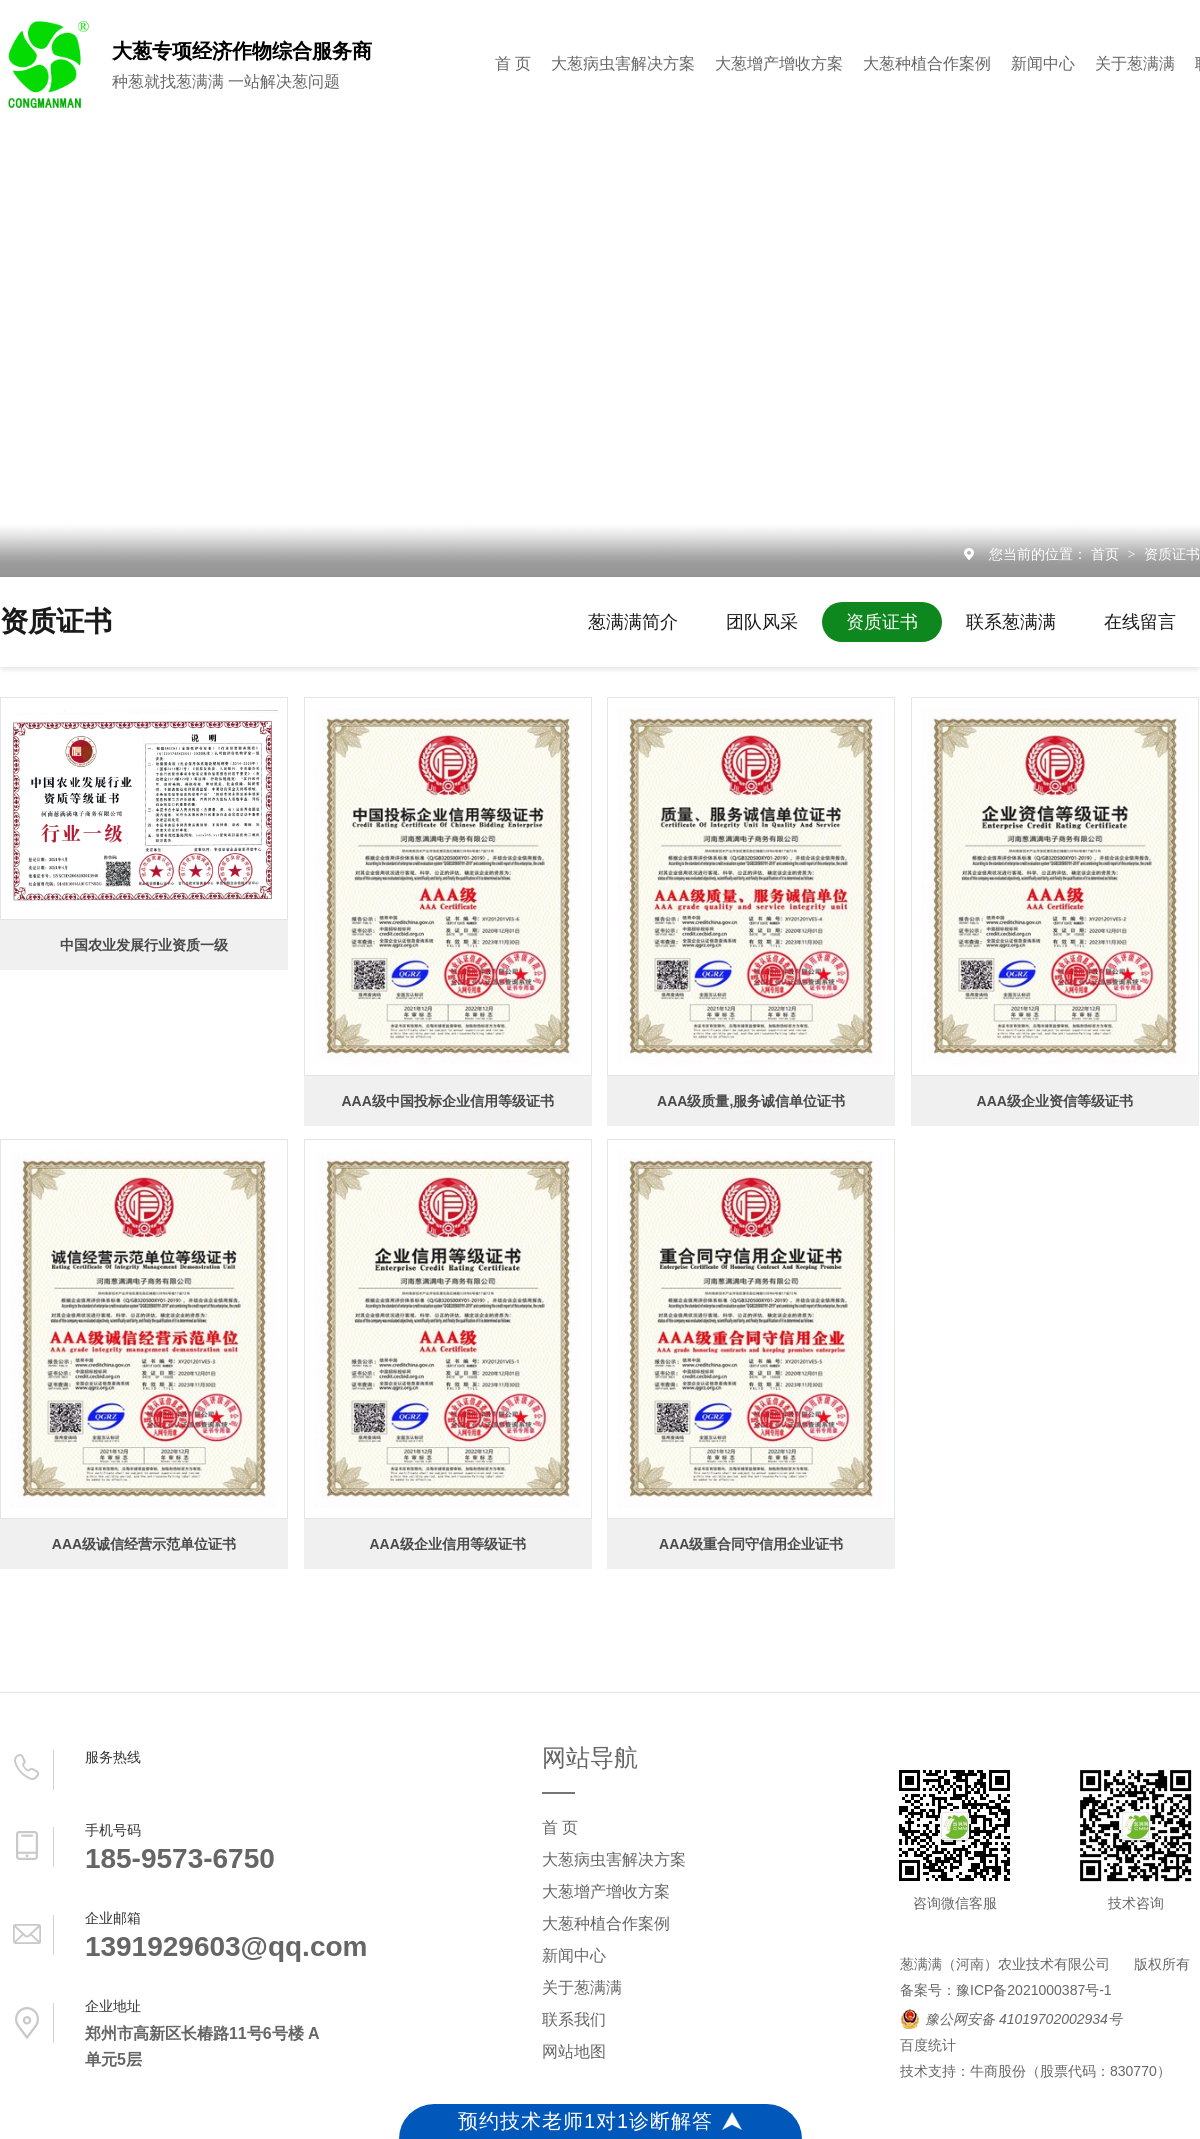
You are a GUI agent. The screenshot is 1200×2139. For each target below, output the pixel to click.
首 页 (513, 63)
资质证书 (1172, 554)
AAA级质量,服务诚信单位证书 (751, 1101)
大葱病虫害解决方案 (623, 63)
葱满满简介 (633, 622)
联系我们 (574, 2019)
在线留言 (1140, 622)
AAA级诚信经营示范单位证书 (144, 1544)
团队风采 (762, 622)
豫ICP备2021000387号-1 (1034, 1990)
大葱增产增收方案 (779, 63)
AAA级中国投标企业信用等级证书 (447, 1101)
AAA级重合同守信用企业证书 (751, 1544)
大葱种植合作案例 (927, 63)
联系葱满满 (1011, 622)
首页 (1107, 554)
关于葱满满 (1135, 63)
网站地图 (574, 2051)
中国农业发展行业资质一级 (144, 945)
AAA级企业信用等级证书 (447, 1544)
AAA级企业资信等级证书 (1055, 1101)
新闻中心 (1043, 63)
